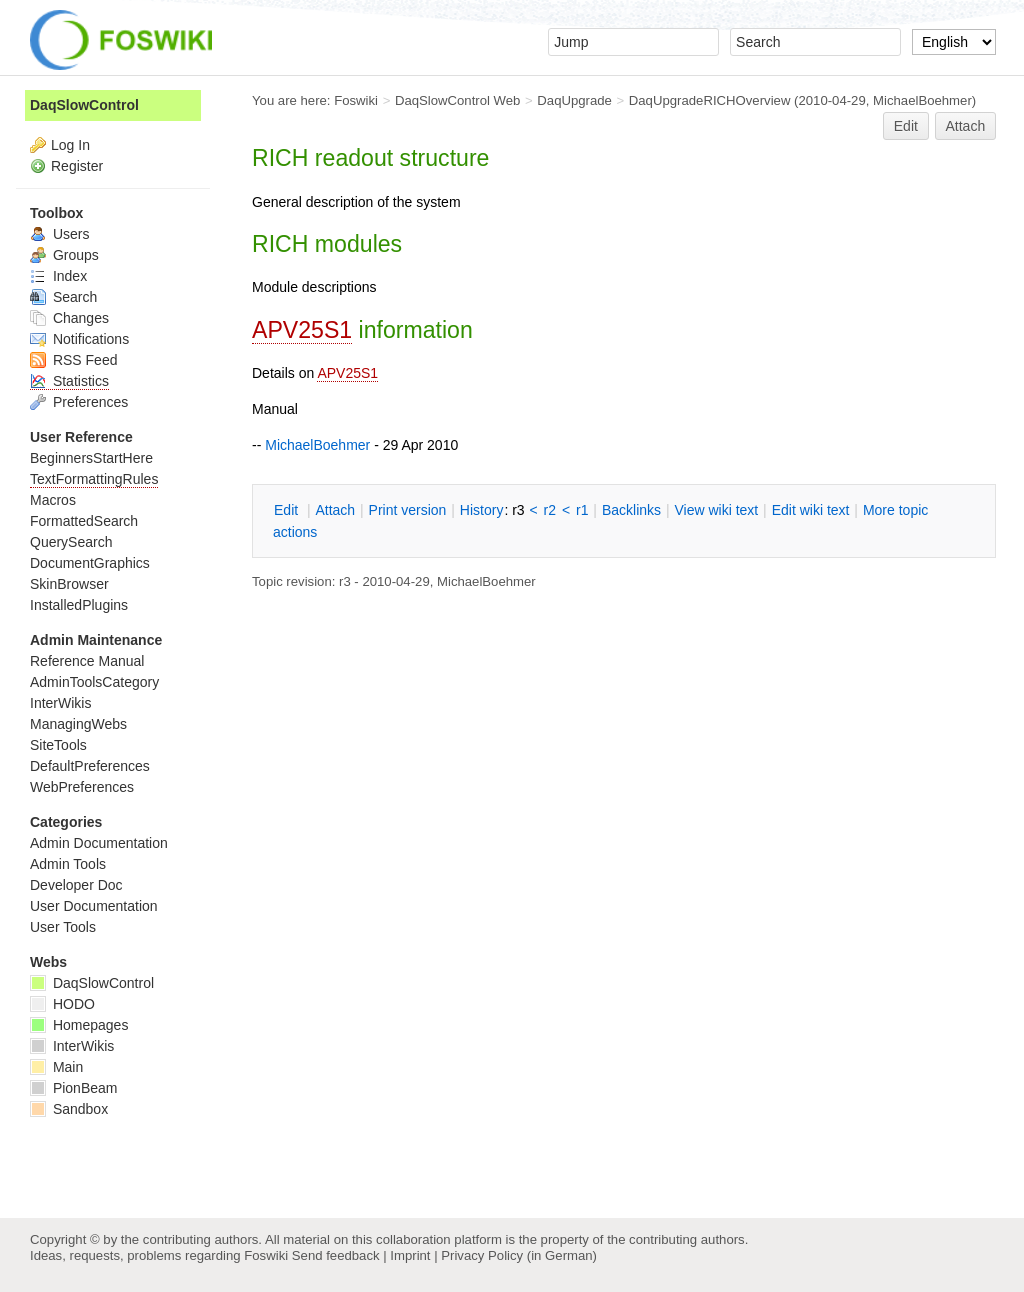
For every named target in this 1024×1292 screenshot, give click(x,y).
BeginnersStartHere (91, 458)
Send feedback (336, 1255)
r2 (550, 510)
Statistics (69, 381)
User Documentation (94, 906)
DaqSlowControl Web (458, 100)
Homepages (79, 1025)
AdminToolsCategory (94, 682)
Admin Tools (68, 864)
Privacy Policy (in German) (519, 1255)
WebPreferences (82, 787)
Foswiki (356, 100)
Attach (966, 126)
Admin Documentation (99, 843)
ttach (335, 510)
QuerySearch (71, 542)
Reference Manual (87, 661)
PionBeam (73, 1088)
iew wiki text (716, 510)
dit (288, 510)
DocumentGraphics (90, 563)
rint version (408, 510)
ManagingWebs (78, 724)
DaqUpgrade (574, 100)
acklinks (631, 510)
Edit (906, 126)
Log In (70, 145)
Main (56, 1067)
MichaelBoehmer (922, 100)
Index (58, 276)
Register (77, 166)
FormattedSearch (84, 521)
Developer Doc (76, 885)
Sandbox (69, 1109)
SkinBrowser (69, 584)
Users (59, 234)
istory (482, 510)
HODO (62, 1004)
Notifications (79, 339)
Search (63, 297)
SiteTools (58, 745)
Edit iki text (811, 510)
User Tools (63, 927)
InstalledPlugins (79, 605)
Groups (64, 255)
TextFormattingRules (94, 479)
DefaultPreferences (90, 766)
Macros (53, 500)
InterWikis (60, 703)
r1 (582, 510)
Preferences (79, 402)
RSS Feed (73, 360)
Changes (69, 318)
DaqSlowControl (84, 105)
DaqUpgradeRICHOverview (710, 100)
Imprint (410, 1255)
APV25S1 (302, 330)
